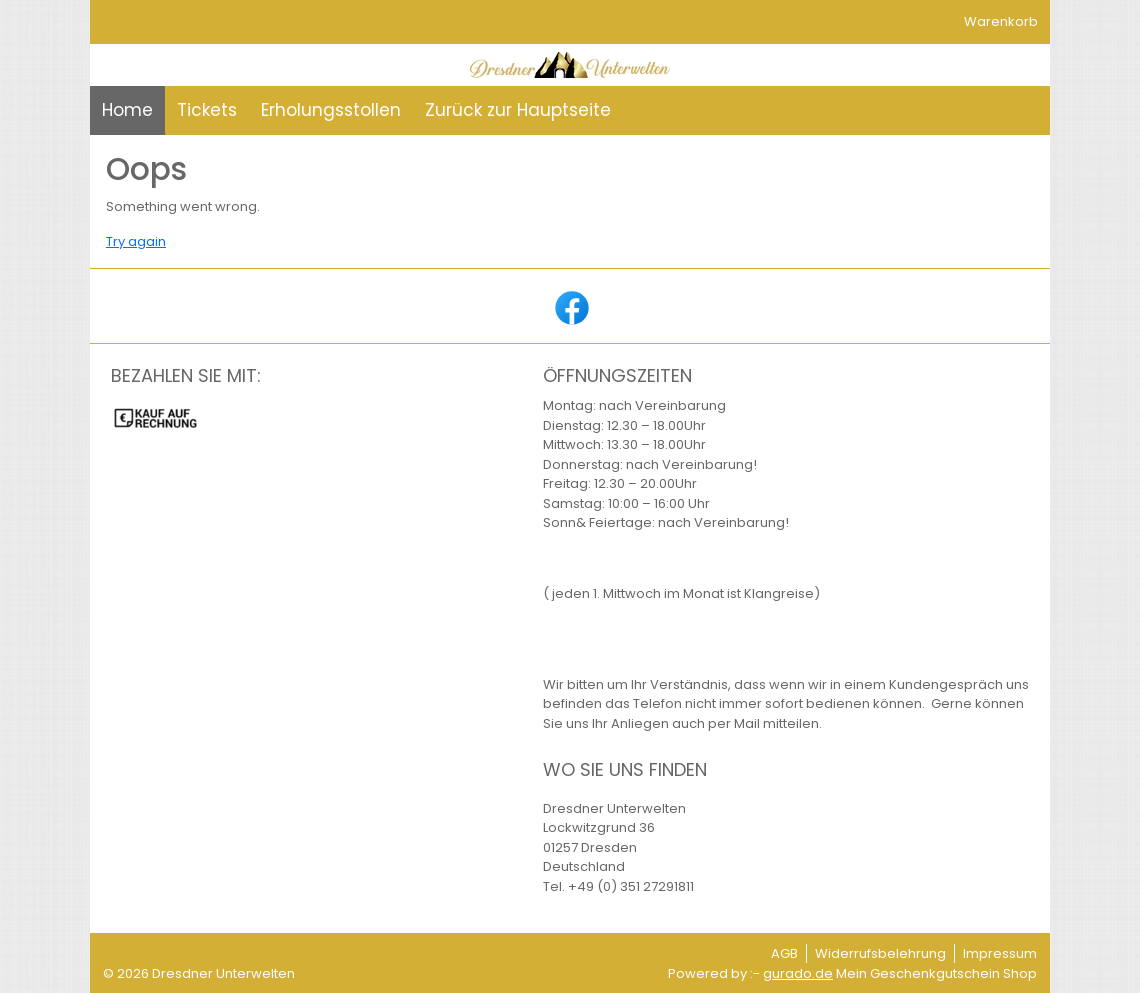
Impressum (1000, 953)
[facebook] (570, 306)
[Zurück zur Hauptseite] (518, 111)
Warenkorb (1001, 21)
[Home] (127, 111)
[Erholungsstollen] (331, 111)
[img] (570, 65)
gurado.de (798, 973)
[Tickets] (207, 111)
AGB (784, 953)
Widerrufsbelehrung (880, 953)
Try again (136, 241)
